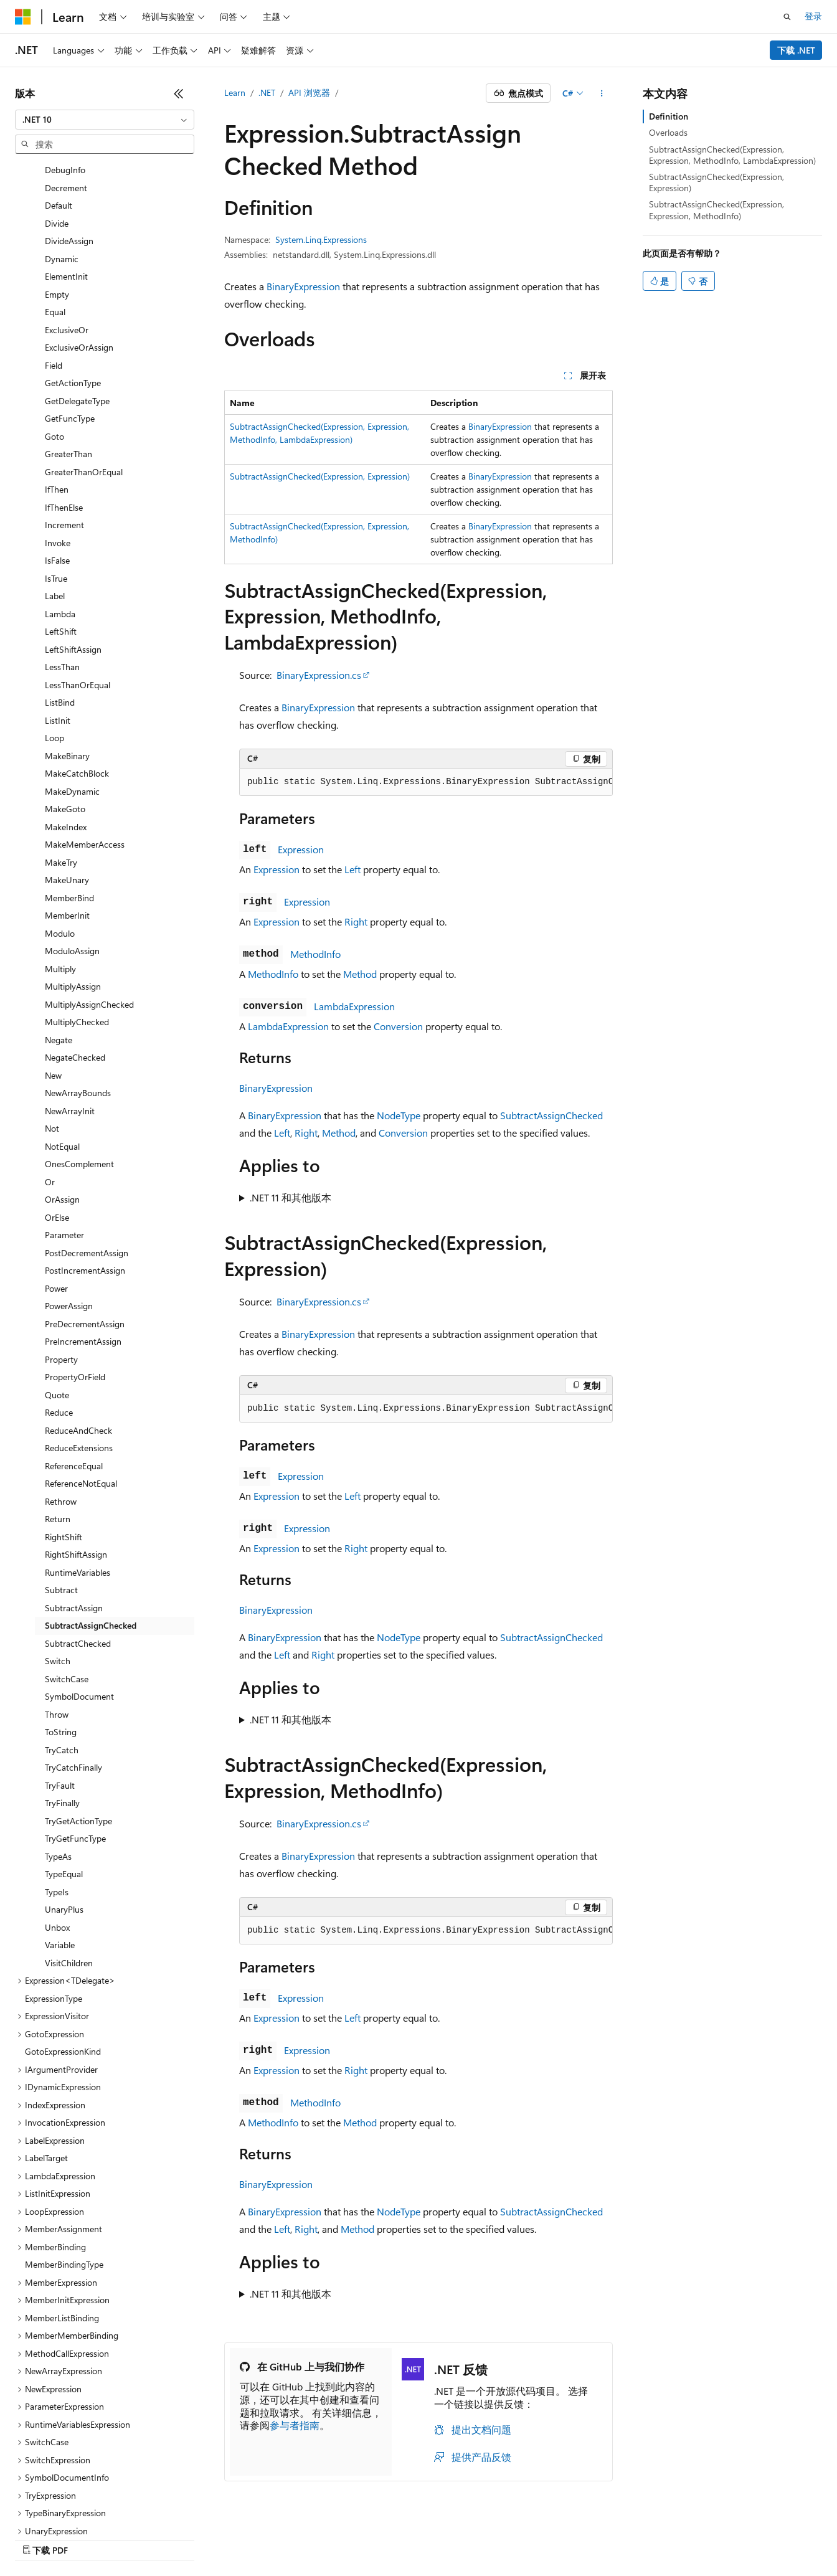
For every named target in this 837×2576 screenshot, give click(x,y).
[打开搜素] (787, 17)
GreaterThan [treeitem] (68, 373)
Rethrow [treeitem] (61, 1421)
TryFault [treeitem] (60, 1705)
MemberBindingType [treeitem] (64, 2184)
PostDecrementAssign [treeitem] (86, 1172)
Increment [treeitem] (64, 444)
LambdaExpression (354, 1006)
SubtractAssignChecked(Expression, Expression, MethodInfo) (716, 209)
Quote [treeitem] (57, 1314)
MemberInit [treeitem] (67, 835)
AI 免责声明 (374, 2536)
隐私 (544, 2536)
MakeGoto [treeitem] (65, 728)
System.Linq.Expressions (321, 239)
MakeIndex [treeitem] (66, 746)
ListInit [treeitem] (57, 640)
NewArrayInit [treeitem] (70, 1030)
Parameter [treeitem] (64, 1154)
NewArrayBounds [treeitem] (78, 1012)
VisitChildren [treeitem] (69, 1882)
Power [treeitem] (56, 1208)
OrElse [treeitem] (57, 1137)
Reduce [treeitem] (59, 1332)
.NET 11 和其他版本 (290, 1197)
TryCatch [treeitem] (61, 1669)
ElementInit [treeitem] (66, 196)
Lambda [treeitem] (60, 533)
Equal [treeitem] (55, 231)
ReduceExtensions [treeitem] (79, 1367)
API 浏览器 (309, 92)
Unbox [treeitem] (57, 1847)
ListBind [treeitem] (60, 622)
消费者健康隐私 (607, 2536)
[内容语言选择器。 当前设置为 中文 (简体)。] (49, 2537)
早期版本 (429, 2536)
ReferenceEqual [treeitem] (74, 1385)
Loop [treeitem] (54, 657)
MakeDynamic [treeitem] (72, 711)
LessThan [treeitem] (62, 586)
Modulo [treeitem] (60, 853)
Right (355, 921)
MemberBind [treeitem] (69, 817)
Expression (301, 849)
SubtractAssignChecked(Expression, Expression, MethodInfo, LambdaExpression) (732, 154)
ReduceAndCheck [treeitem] (78, 1350)
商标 (720, 2536)
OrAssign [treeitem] (62, 1119)
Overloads (668, 132)
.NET (266, 92)
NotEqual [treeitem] (62, 1066)
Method (360, 973)
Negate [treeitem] (58, 959)
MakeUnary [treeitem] (67, 799)
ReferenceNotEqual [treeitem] (81, 1403)
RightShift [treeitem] (63, 1456)
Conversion (398, 1026)
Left (352, 869)
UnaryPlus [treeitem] (64, 1829)
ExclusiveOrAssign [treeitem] (79, 267)
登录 (813, 16)
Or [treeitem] (50, 1101)
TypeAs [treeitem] (58, 1776)
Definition (668, 116)
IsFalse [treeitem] (57, 480)
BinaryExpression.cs (319, 674)
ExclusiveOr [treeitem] (66, 249)
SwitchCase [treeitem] (66, 1598)
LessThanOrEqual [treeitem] (77, 604)
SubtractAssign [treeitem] (74, 1527)
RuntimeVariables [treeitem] (77, 1492)
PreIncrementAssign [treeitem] (83, 1261)
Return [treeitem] (57, 1438)
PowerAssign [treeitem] (69, 1225)
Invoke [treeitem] (57, 462)
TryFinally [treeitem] (62, 1722)
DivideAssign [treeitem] (69, 160)
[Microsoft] (23, 17)
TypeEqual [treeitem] (64, 1793)
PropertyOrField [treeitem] (75, 1296)
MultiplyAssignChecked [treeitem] (89, 924)
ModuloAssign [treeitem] (72, 870)
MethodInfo (315, 953)
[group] (426, 782)
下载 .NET (796, 50)
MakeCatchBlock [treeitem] (77, 693)
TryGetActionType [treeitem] (78, 1740)
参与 (512, 2536)
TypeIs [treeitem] (57, 1811)
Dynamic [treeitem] (61, 178)
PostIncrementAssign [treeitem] (85, 1190)
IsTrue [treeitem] (56, 498)
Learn (234, 92)
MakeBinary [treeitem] (67, 675)
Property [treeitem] (61, 1279)
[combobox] (104, 120)
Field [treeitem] (53, 285)
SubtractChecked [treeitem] (78, 1563)
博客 (470, 2536)
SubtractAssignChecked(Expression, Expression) (320, 476)
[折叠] (178, 93)
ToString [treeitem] (61, 1651)
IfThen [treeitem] (57, 409)
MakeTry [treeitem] (61, 782)
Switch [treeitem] (57, 1580)
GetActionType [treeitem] (73, 302)
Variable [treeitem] (60, 1864)
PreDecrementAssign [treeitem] (85, 1243)
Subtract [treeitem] (61, 1509)
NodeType (398, 1115)
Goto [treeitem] (54, 356)
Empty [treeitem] (57, 214)
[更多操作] (602, 93)
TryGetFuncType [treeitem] (75, 1758)
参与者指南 (294, 2425)
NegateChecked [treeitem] (75, 977)
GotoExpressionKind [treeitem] (63, 1971)
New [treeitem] (53, 995)
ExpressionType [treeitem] (53, 1918)
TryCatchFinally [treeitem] (73, 1687)
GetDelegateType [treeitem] (77, 320)
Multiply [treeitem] (60, 888)
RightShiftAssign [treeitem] (76, 1474)
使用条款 (679, 2536)
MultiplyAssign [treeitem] (73, 906)
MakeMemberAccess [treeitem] (85, 764)
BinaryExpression (303, 286)
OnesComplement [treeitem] (79, 1083)
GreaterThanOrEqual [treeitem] (84, 391)
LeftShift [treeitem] (61, 551)
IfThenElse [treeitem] (64, 427)
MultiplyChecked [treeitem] (77, 941)
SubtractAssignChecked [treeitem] (90, 1545)
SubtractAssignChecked (551, 1115)
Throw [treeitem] (57, 1634)
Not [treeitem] (52, 1048)
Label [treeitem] (55, 515)
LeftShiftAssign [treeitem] (73, 569)
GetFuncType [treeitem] (70, 338)
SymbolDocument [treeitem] (79, 1616)
